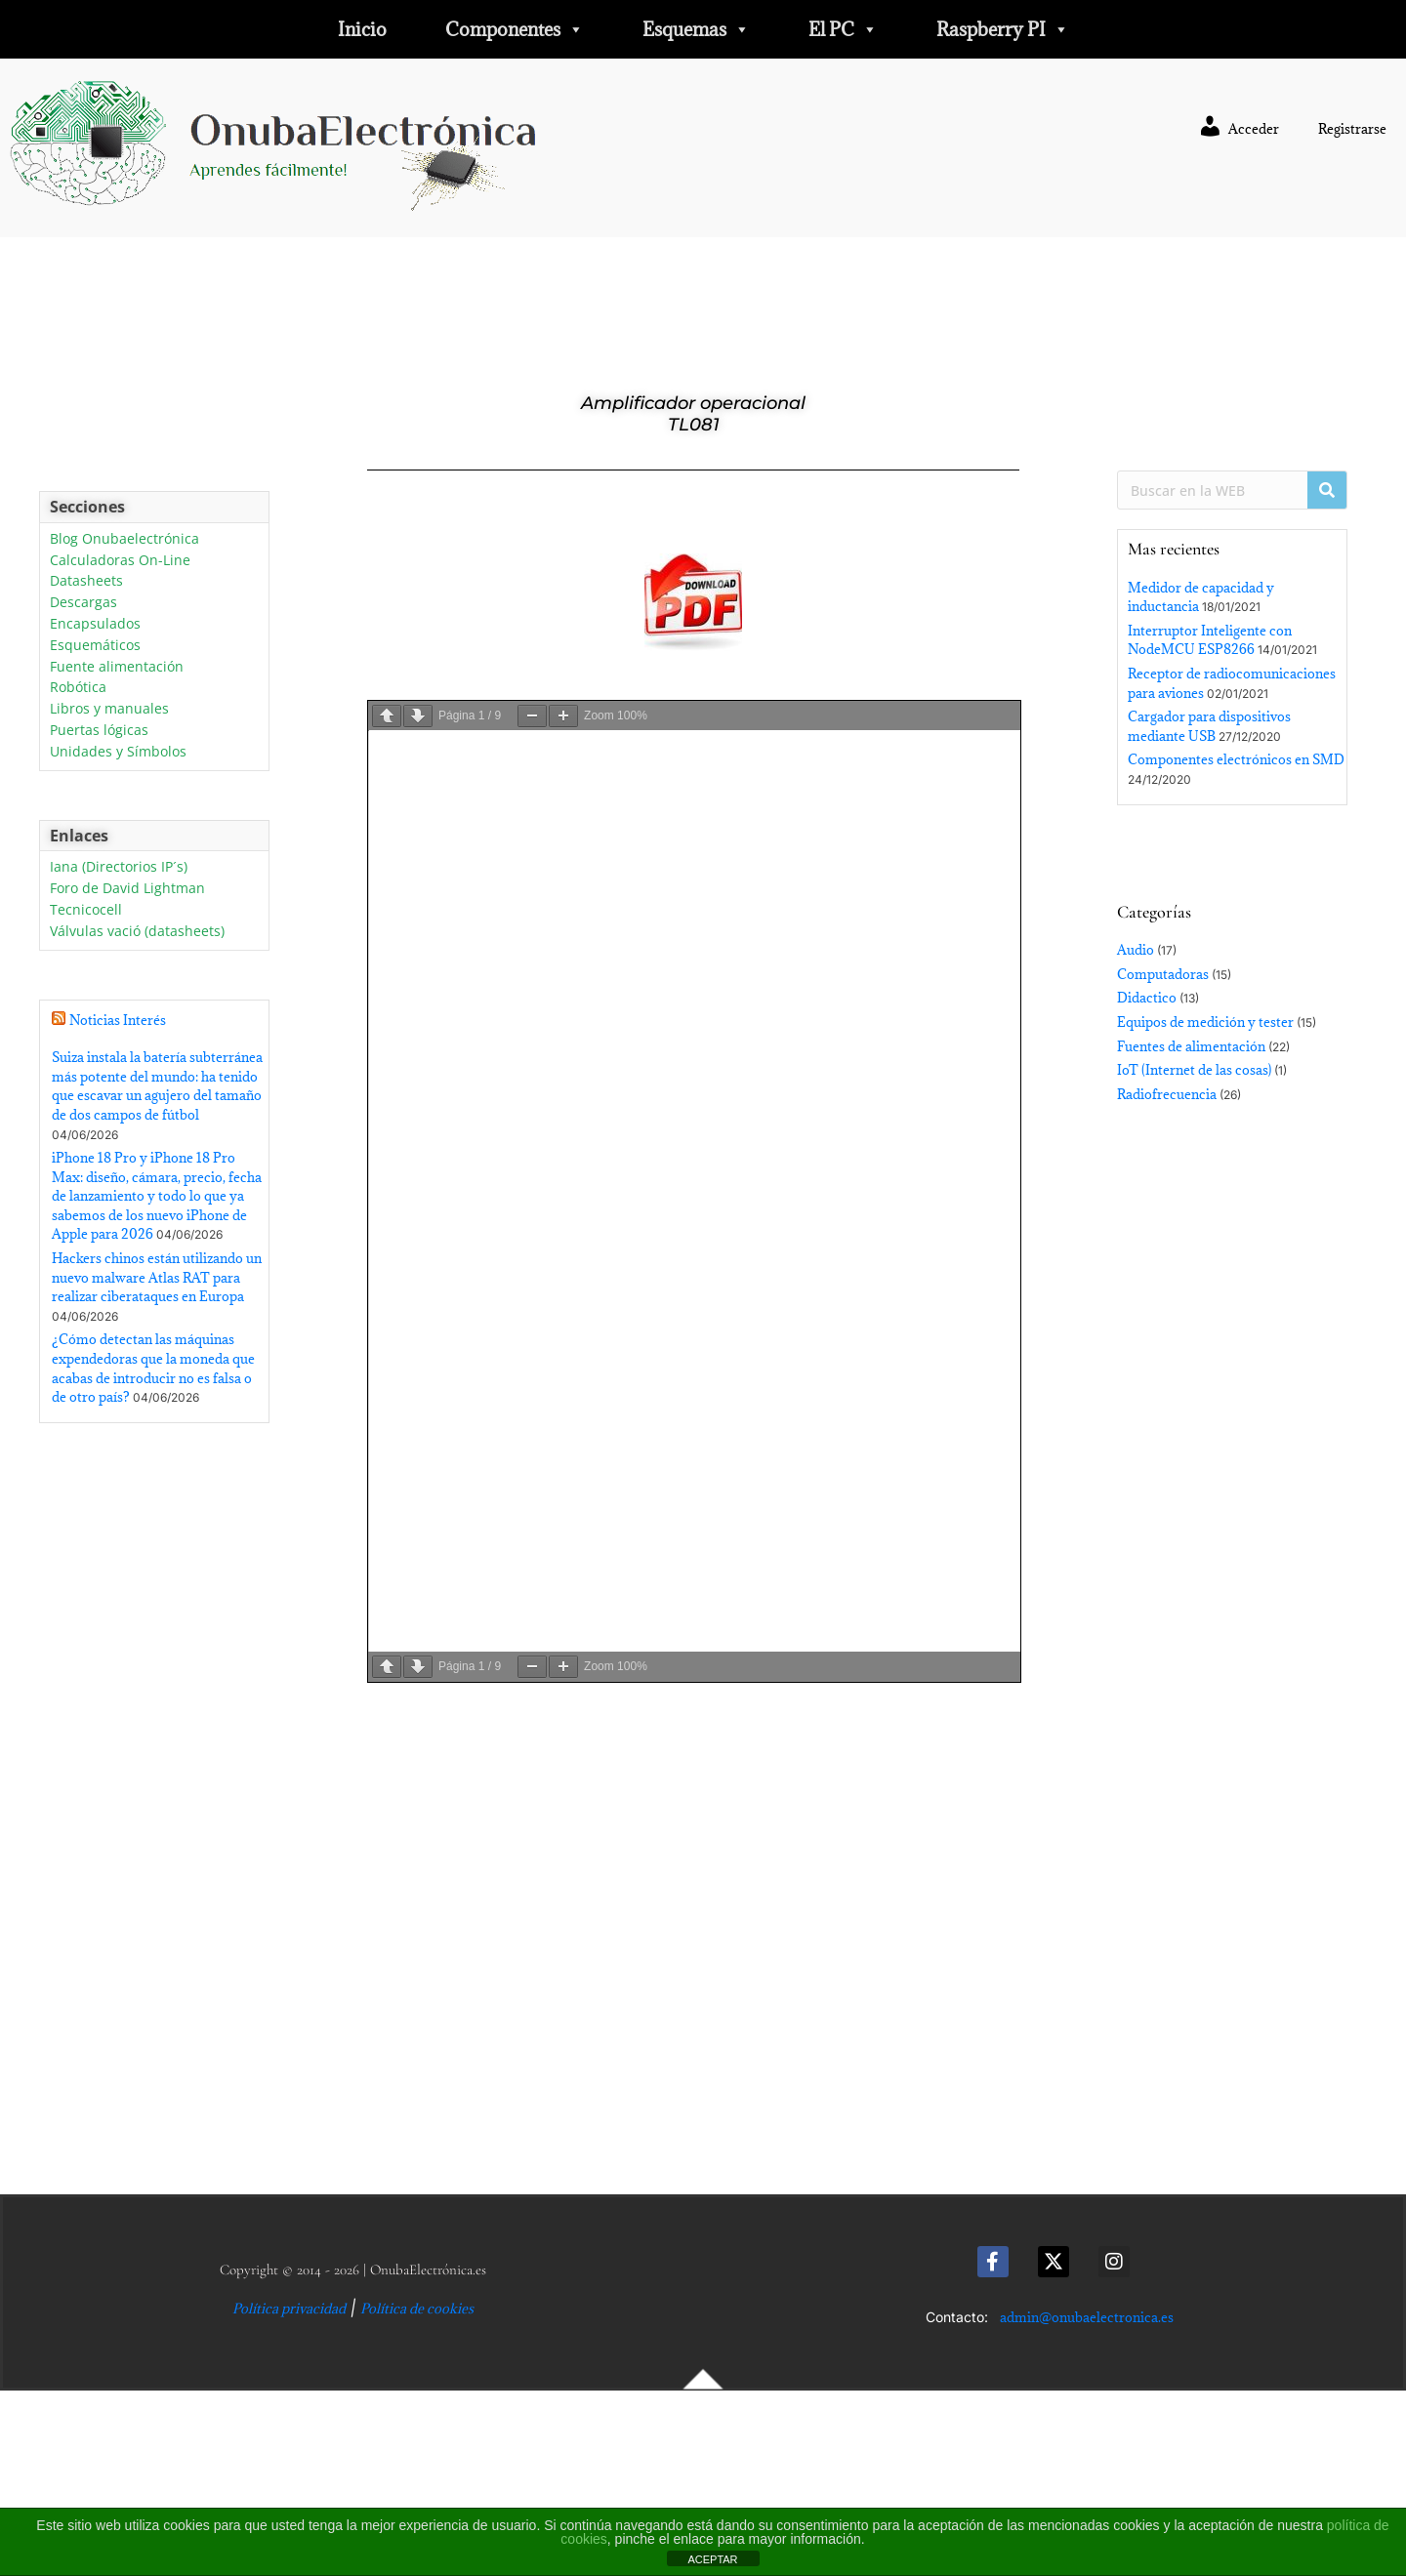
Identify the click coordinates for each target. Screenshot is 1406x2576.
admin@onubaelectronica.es (1087, 2317)
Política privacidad (289, 2308)
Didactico (1147, 997)
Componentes (514, 29)
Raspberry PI (1002, 29)
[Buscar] (1326, 490)
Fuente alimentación (117, 667)
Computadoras (1163, 974)
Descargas (83, 602)
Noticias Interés (117, 1020)
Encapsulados (95, 624)
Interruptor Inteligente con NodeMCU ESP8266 (1210, 640)
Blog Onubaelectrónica (124, 539)
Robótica (78, 687)
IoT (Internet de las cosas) (1194, 1070)
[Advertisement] (154, 1813)
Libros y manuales (109, 709)
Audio (1135, 950)
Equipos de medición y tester (1205, 1022)
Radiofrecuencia (1167, 1094)
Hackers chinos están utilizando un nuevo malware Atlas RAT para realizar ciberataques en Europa (157, 1277)
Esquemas (696, 29)
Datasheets (86, 581)
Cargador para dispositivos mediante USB (1209, 726)
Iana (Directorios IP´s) (118, 867)
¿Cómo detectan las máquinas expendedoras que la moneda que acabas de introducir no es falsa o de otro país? (153, 1368)
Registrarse (1352, 129)
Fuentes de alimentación (1191, 1046)
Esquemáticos (95, 645)
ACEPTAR (712, 2559)
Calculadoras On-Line (120, 560)
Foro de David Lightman (127, 888)
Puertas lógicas (99, 730)
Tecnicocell (86, 910)
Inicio (362, 29)
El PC (843, 29)
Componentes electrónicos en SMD (1236, 759)
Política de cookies (417, 2308)
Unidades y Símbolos (118, 752)
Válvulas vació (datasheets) (137, 931)
